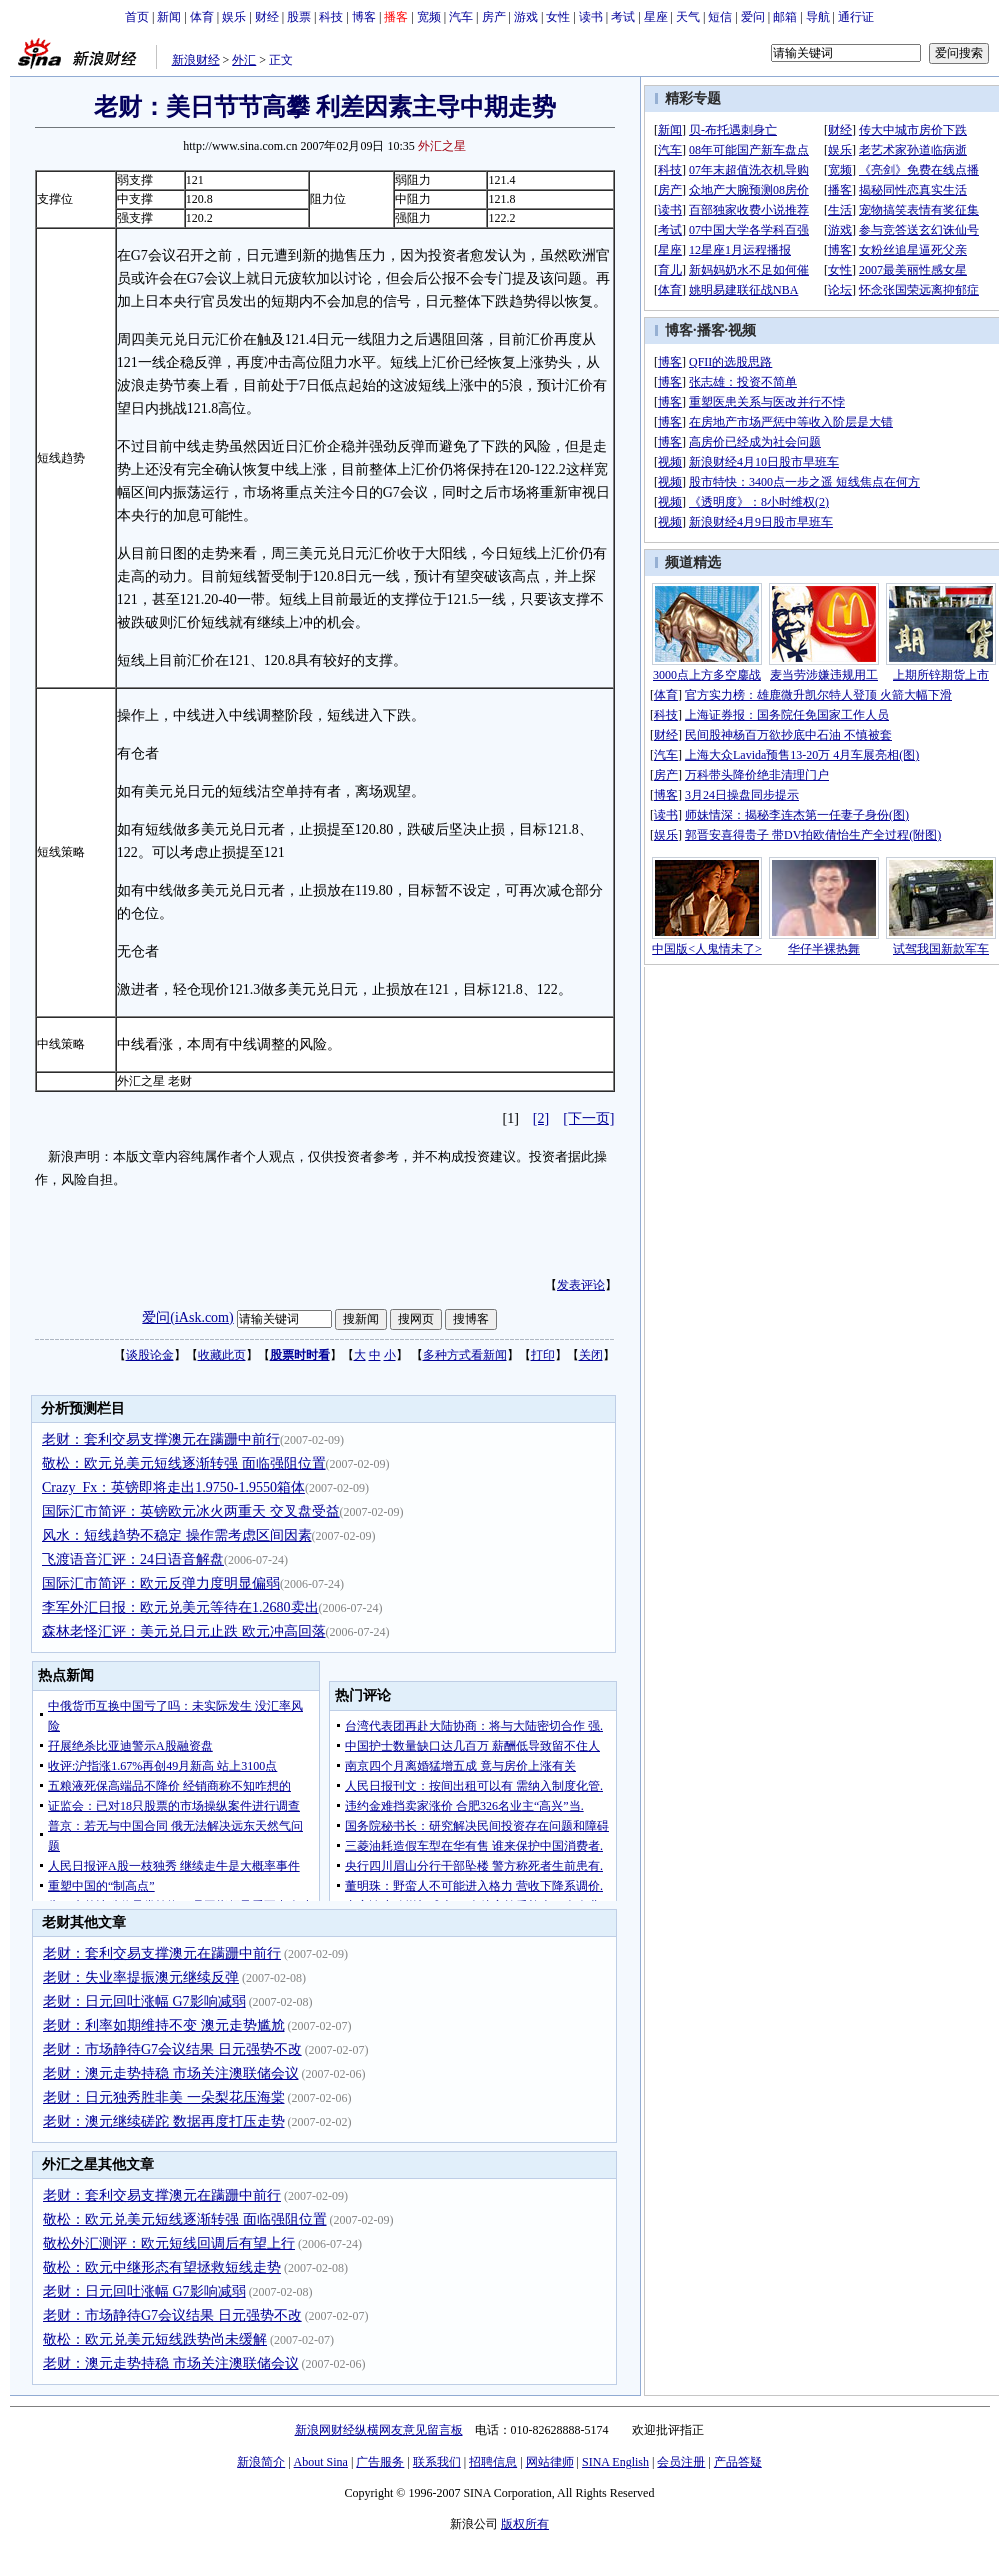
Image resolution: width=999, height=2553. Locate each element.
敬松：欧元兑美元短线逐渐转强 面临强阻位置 (184, 1463)
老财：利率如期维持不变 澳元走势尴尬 (164, 2025)
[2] (541, 1118)
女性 (558, 17)
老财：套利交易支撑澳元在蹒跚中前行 (161, 1439)
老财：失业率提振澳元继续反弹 (141, 1977)
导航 (818, 17)
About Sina (321, 2462)
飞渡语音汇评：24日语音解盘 (133, 1559)
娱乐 (234, 17)
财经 (267, 17)
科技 (331, 17)
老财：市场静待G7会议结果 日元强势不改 (172, 2049)
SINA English (615, 2462)
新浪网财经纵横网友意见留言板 (379, 2430)
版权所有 (525, 2524)
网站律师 (550, 2462)
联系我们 (437, 2462)
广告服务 (380, 2462)
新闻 (169, 17)
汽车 (461, 17)
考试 (623, 17)
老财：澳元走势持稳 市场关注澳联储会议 (171, 2073)
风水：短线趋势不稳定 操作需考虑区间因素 (177, 1535)
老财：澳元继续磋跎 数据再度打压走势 (164, 2121)
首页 (137, 17)
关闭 (591, 1355)
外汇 (244, 60)
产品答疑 (738, 2462)
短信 (720, 17)
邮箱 (785, 17)
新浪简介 (261, 2462)
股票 (299, 17)
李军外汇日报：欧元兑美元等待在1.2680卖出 (180, 1607)
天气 (688, 17)
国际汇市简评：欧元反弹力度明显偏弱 (161, 1583)
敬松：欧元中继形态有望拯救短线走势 (162, 2267)
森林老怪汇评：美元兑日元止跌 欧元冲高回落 (184, 1631)
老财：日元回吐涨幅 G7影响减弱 (144, 2001)
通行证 (856, 17)
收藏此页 (222, 1355)
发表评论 (581, 1285)
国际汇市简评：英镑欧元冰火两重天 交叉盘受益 (191, 1511)
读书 (591, 17)
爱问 (753, 17)
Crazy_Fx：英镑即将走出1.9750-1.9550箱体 (173, 1487)
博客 (364, 17)
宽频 (429, 17)
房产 (494, 17)
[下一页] (588, 1118)
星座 (656, 17)
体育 (202, 17)
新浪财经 (196, 60)
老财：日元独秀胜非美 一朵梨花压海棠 (164, 2097)
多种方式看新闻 (465, 1355)
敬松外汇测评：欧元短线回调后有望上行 (169, 2243)
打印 (543, 1355)
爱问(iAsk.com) (187, 1317)
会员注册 (681, 2462)
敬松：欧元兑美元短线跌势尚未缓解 (155, 2339)
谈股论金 (150, 1355)
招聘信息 (493, 2462)
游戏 (526, 17)
